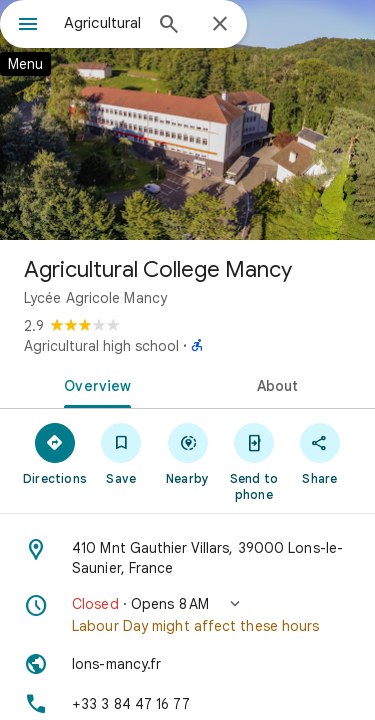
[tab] (94, 384)
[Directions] (55, 453)
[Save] (121, 453)
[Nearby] (187, 453)
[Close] (220, 25)
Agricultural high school (101, 346)
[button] (187, 615)
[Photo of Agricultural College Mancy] (187, 120)
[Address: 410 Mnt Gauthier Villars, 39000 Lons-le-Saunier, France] (187, 558)
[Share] (320, 453)
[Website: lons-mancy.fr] (187, 664)
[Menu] (28, 26)
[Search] (169, 26)
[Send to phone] (254, 461)
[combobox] (102, 23)
